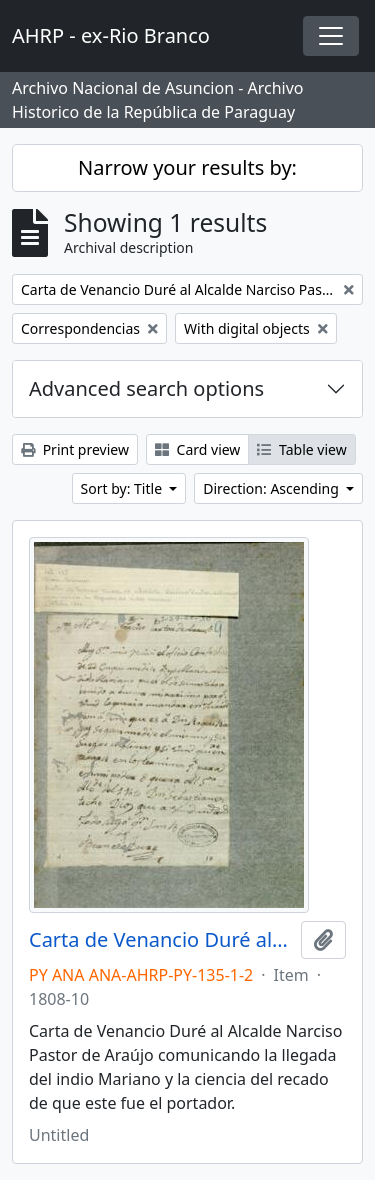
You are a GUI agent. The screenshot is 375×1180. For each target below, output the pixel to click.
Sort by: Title (123, 488)
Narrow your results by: (187, 167)
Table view (301, 449)
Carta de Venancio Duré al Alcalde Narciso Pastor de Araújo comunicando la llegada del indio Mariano (161, 940)
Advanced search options (146, 388)
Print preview (75, 449)
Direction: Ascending (272, 488)
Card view (197, 449)
